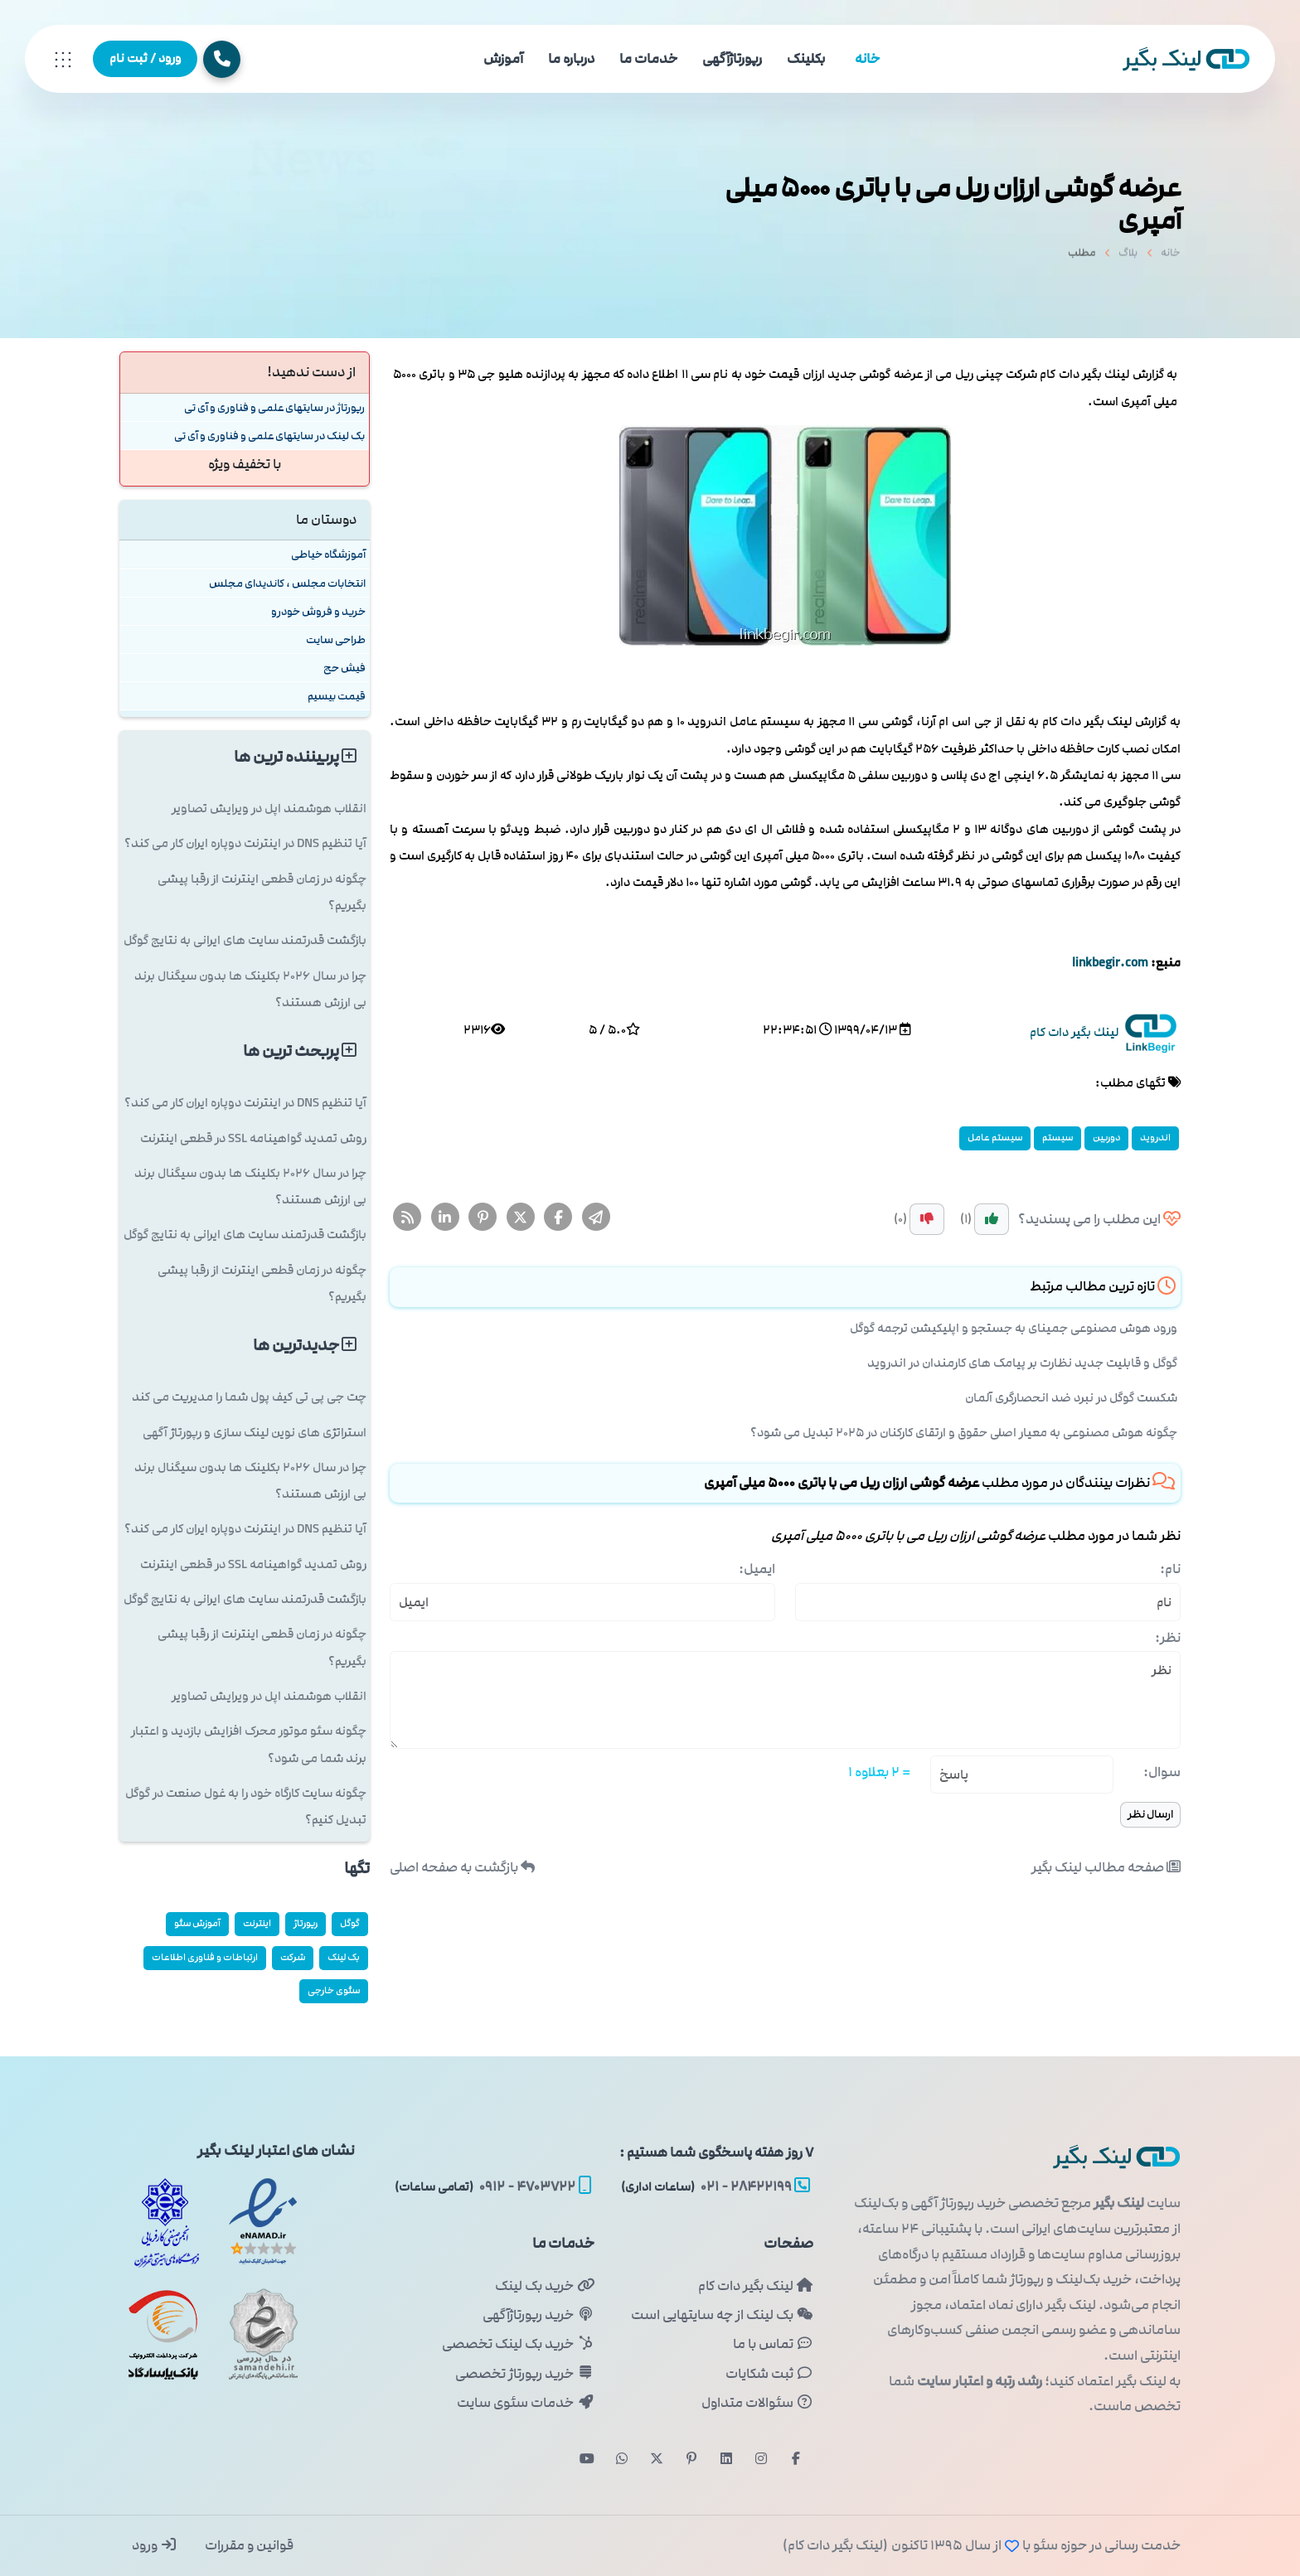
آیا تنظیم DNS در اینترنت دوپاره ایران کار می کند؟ (245, 843)
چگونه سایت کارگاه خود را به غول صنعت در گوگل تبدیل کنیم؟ (245, 1806)
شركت (292, 1957)
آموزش (503, 59)
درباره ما (571, 59)
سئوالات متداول (757, 2403)
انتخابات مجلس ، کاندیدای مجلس (287, 583)
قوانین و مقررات (247, 2545)
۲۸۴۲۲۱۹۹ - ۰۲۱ (715, 2186)
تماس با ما (773, 2344)
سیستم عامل (995, 1138)
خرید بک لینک (544, 2286)
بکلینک (806, 59)
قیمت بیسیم (337, 696)
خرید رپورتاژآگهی (538, 2315)
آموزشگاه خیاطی (328, 554)
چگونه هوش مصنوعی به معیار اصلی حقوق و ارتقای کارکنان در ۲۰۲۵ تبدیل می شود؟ (963, 1432)
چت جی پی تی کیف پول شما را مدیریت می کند (249, 1397)
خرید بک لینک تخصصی (518, 2344)
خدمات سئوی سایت (525, 2403)
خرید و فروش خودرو (318, 611)
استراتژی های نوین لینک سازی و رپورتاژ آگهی (254, 1432)
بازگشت (462, 1867)
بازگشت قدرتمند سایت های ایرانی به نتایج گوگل (245, 940)
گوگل (350, 1923)
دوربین (1106, 1138)
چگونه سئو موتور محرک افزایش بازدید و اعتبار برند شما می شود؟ (248, 1744)
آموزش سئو (197, 1923)
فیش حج (344, 667)
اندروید (1155, 1138)
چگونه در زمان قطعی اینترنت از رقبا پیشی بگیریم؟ (262, 892)
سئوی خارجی (334, 1990)
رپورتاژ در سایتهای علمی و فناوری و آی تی (274, 407)
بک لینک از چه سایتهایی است (722, 2315)
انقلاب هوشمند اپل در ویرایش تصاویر (269, 808)
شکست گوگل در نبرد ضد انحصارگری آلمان (1071, 1398)
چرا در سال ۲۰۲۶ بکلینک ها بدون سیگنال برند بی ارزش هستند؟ (250, 989)
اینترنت (257, 1923)
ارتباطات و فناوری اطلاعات (205, 1957)
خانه (867, 59)
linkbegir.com (1110, 962)
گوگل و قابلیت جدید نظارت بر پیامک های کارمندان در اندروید (1022, 1363)
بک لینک (343, 1957)
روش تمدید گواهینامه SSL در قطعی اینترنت (253, 1138)
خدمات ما (648, 59)
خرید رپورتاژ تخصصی (524, 2374)
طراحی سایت (336, 639)
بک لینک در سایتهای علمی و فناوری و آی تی (269, 435)
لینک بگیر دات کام (755, 2286)
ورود (154, 2545)
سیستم (1057, 1138)
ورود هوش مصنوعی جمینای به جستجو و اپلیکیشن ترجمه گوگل (1013, 1328)
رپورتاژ (305, 1923)
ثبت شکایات (769, 2374)
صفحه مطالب (1106, 1867)
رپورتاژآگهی (732, 59)
